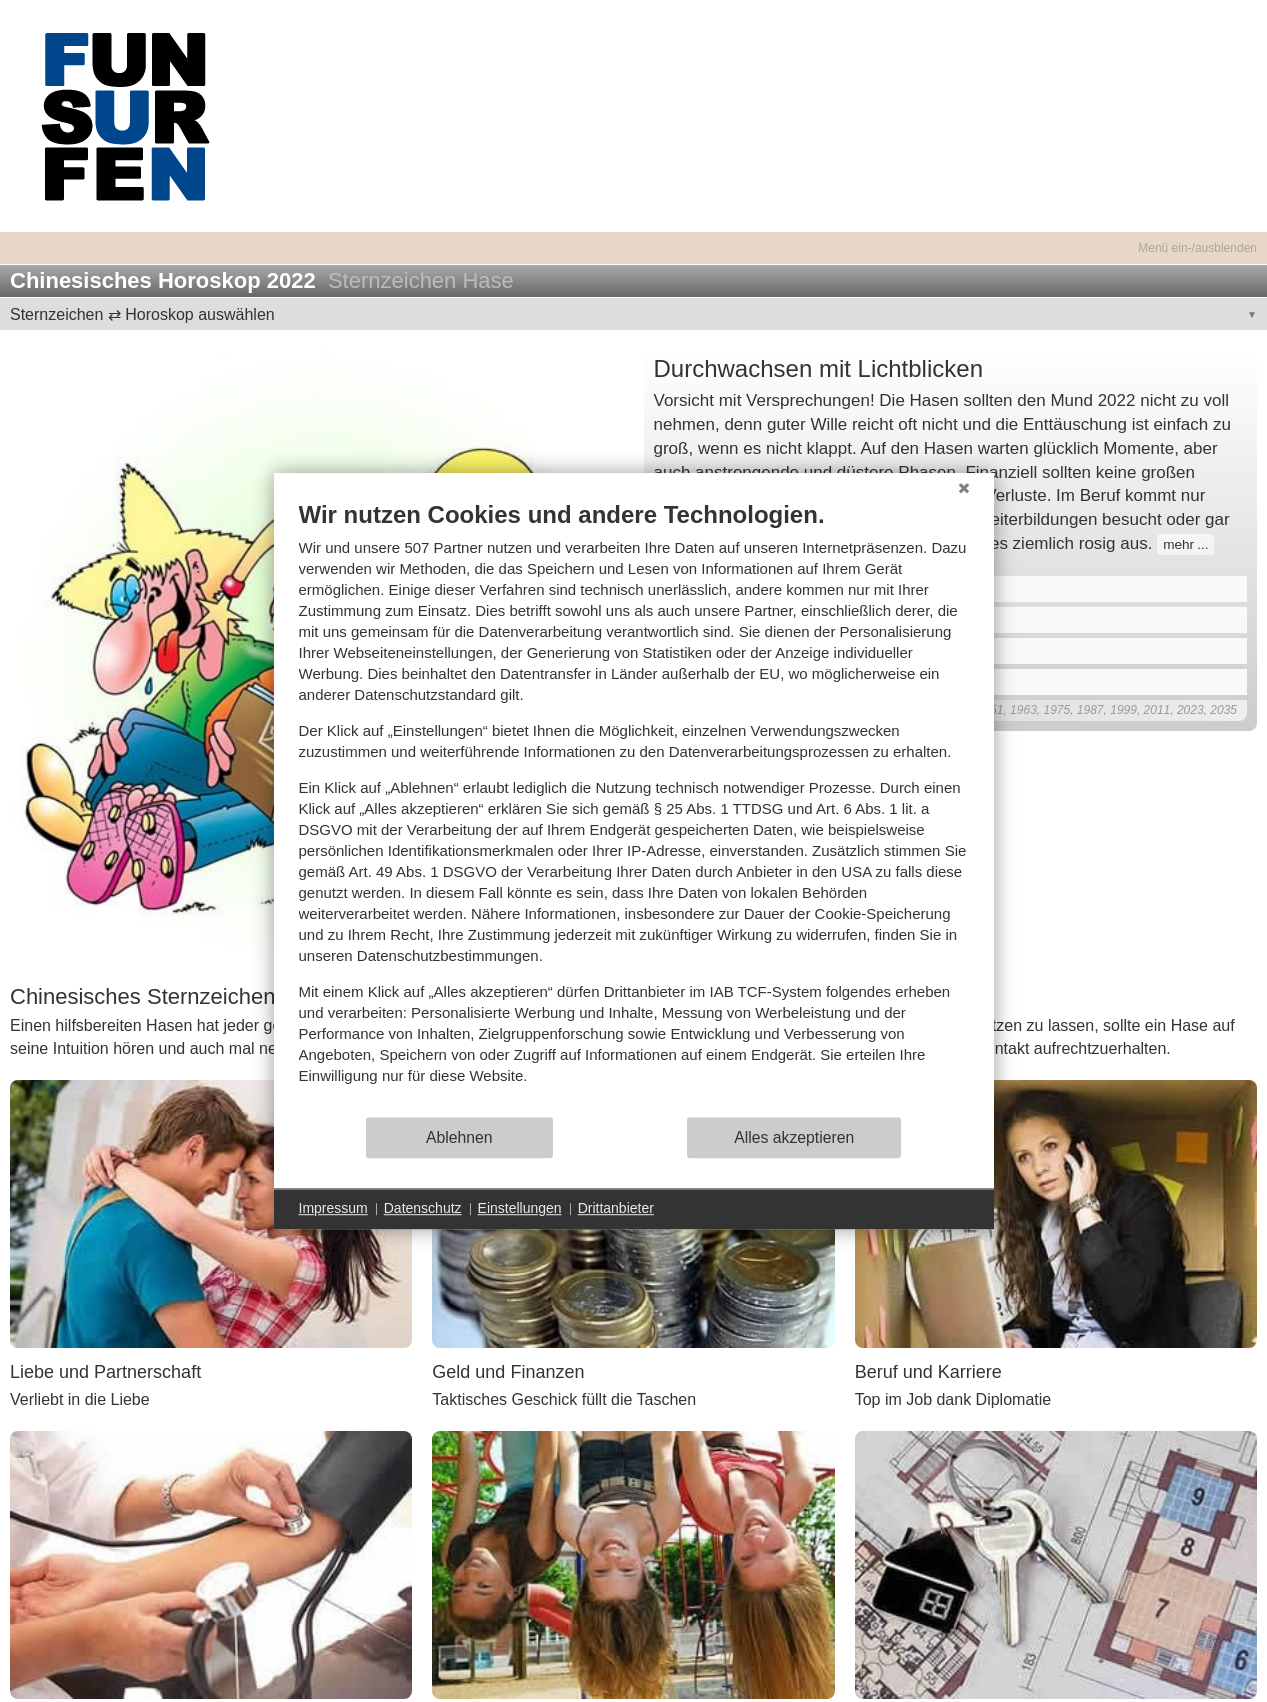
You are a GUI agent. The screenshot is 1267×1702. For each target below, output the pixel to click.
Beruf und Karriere (928, 1372)
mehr (1178, 544)
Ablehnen (459, 1137)
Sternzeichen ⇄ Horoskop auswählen (142, 314)
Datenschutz (423, 1208)
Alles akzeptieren (794, 1137)
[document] (634, 807)
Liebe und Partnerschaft (105, 1372)
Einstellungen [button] (520, 1208)
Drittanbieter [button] (616, 1208)
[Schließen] (964, 488)
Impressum (333, 1208)
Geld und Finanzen (508, 1372)
